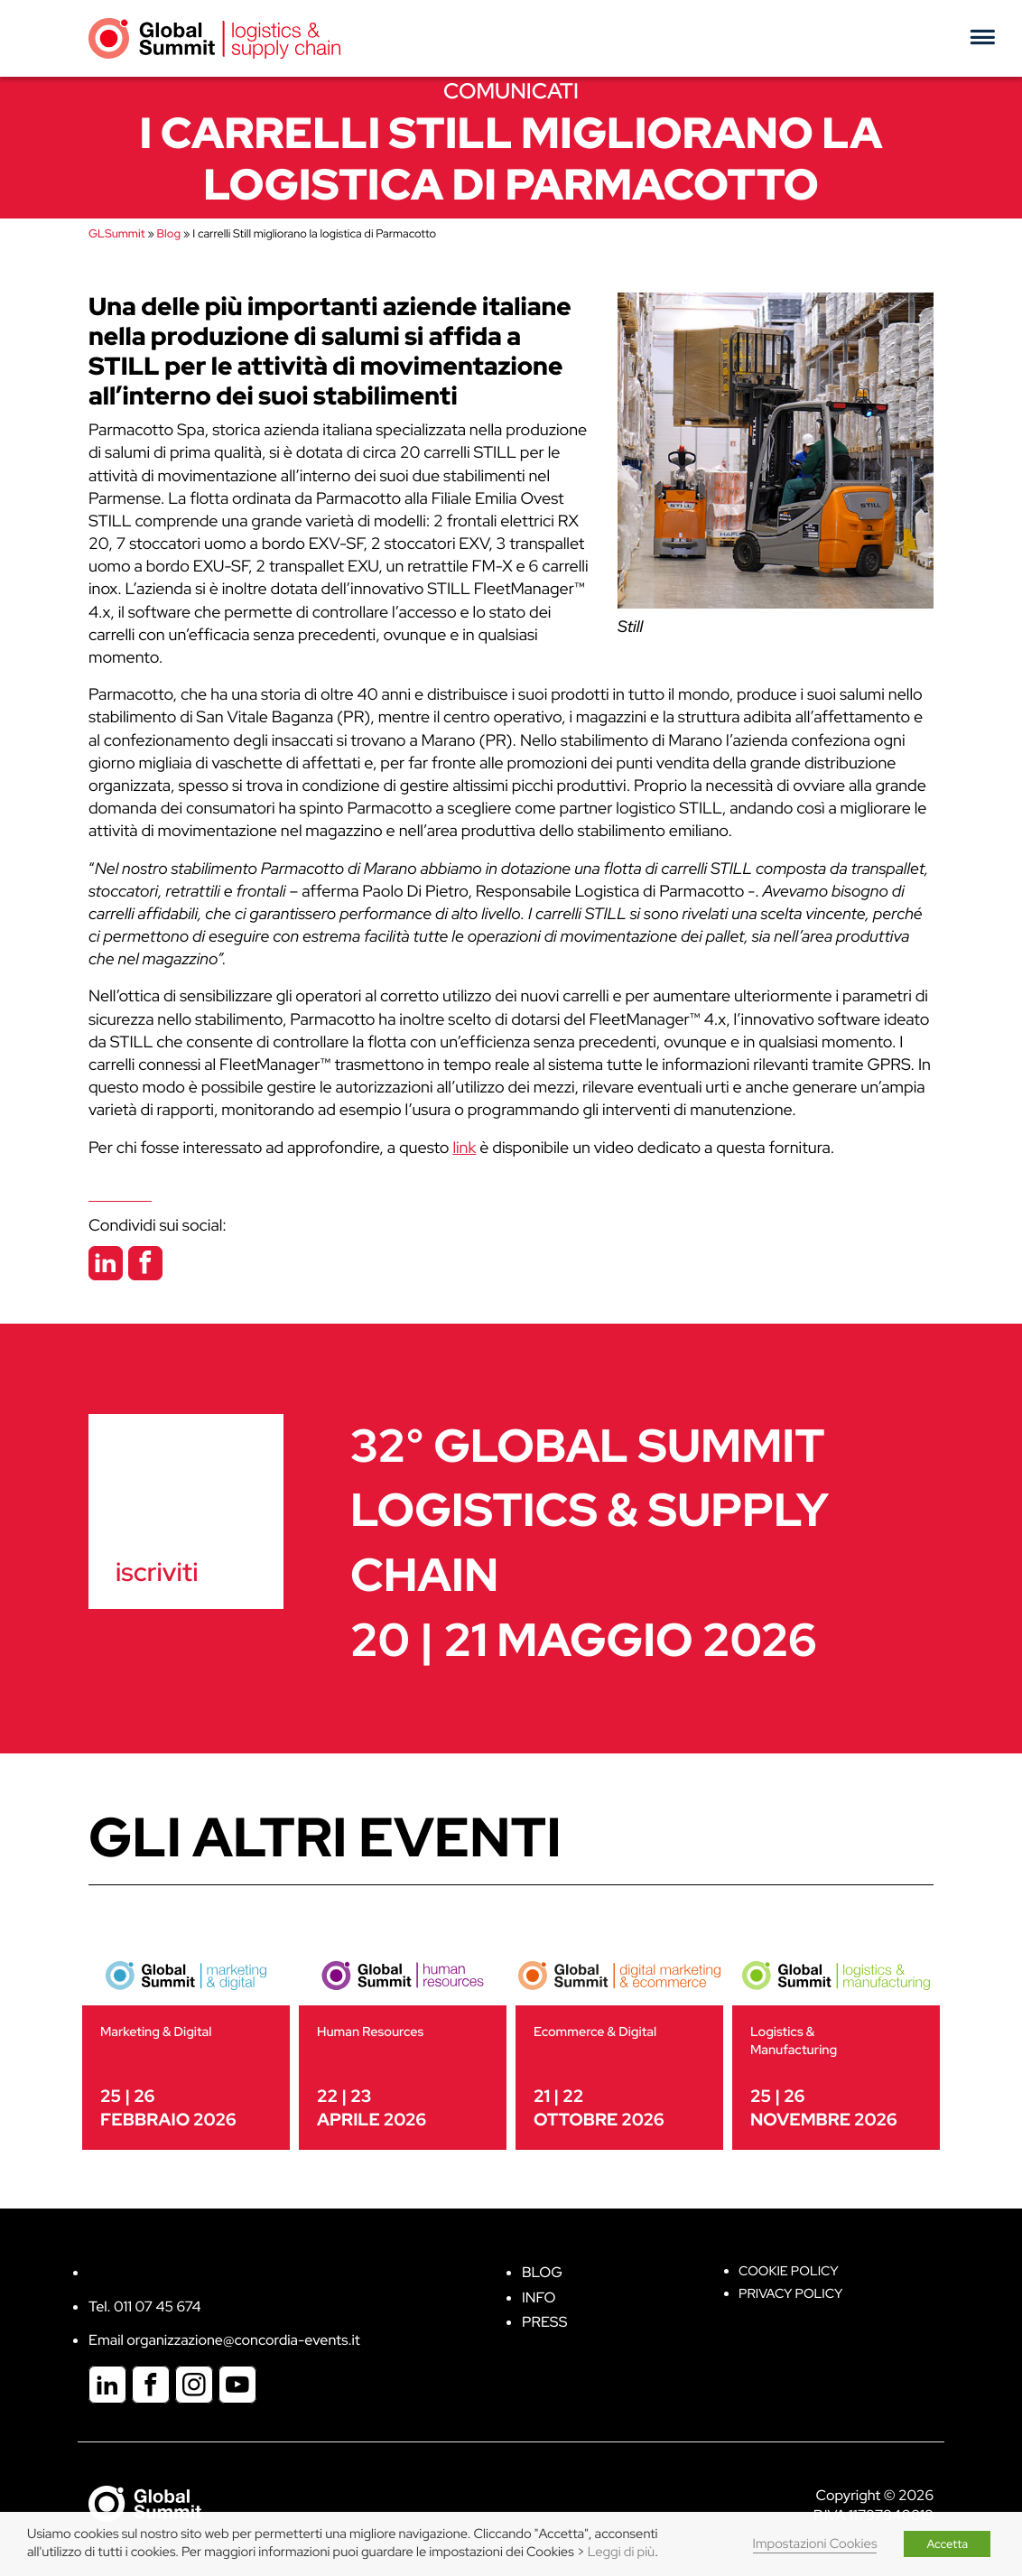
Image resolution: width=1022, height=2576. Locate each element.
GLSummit (116, 233)
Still (630, 627)
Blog (169, 233)
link (464, 1148)
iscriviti (157, 1572)
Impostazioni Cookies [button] (815, 2544)
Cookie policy (789, 2271)
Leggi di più (621, 2552)
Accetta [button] (947, 2544)
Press (544, 2321)
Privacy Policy (790, 2293)
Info (539, 2297)
